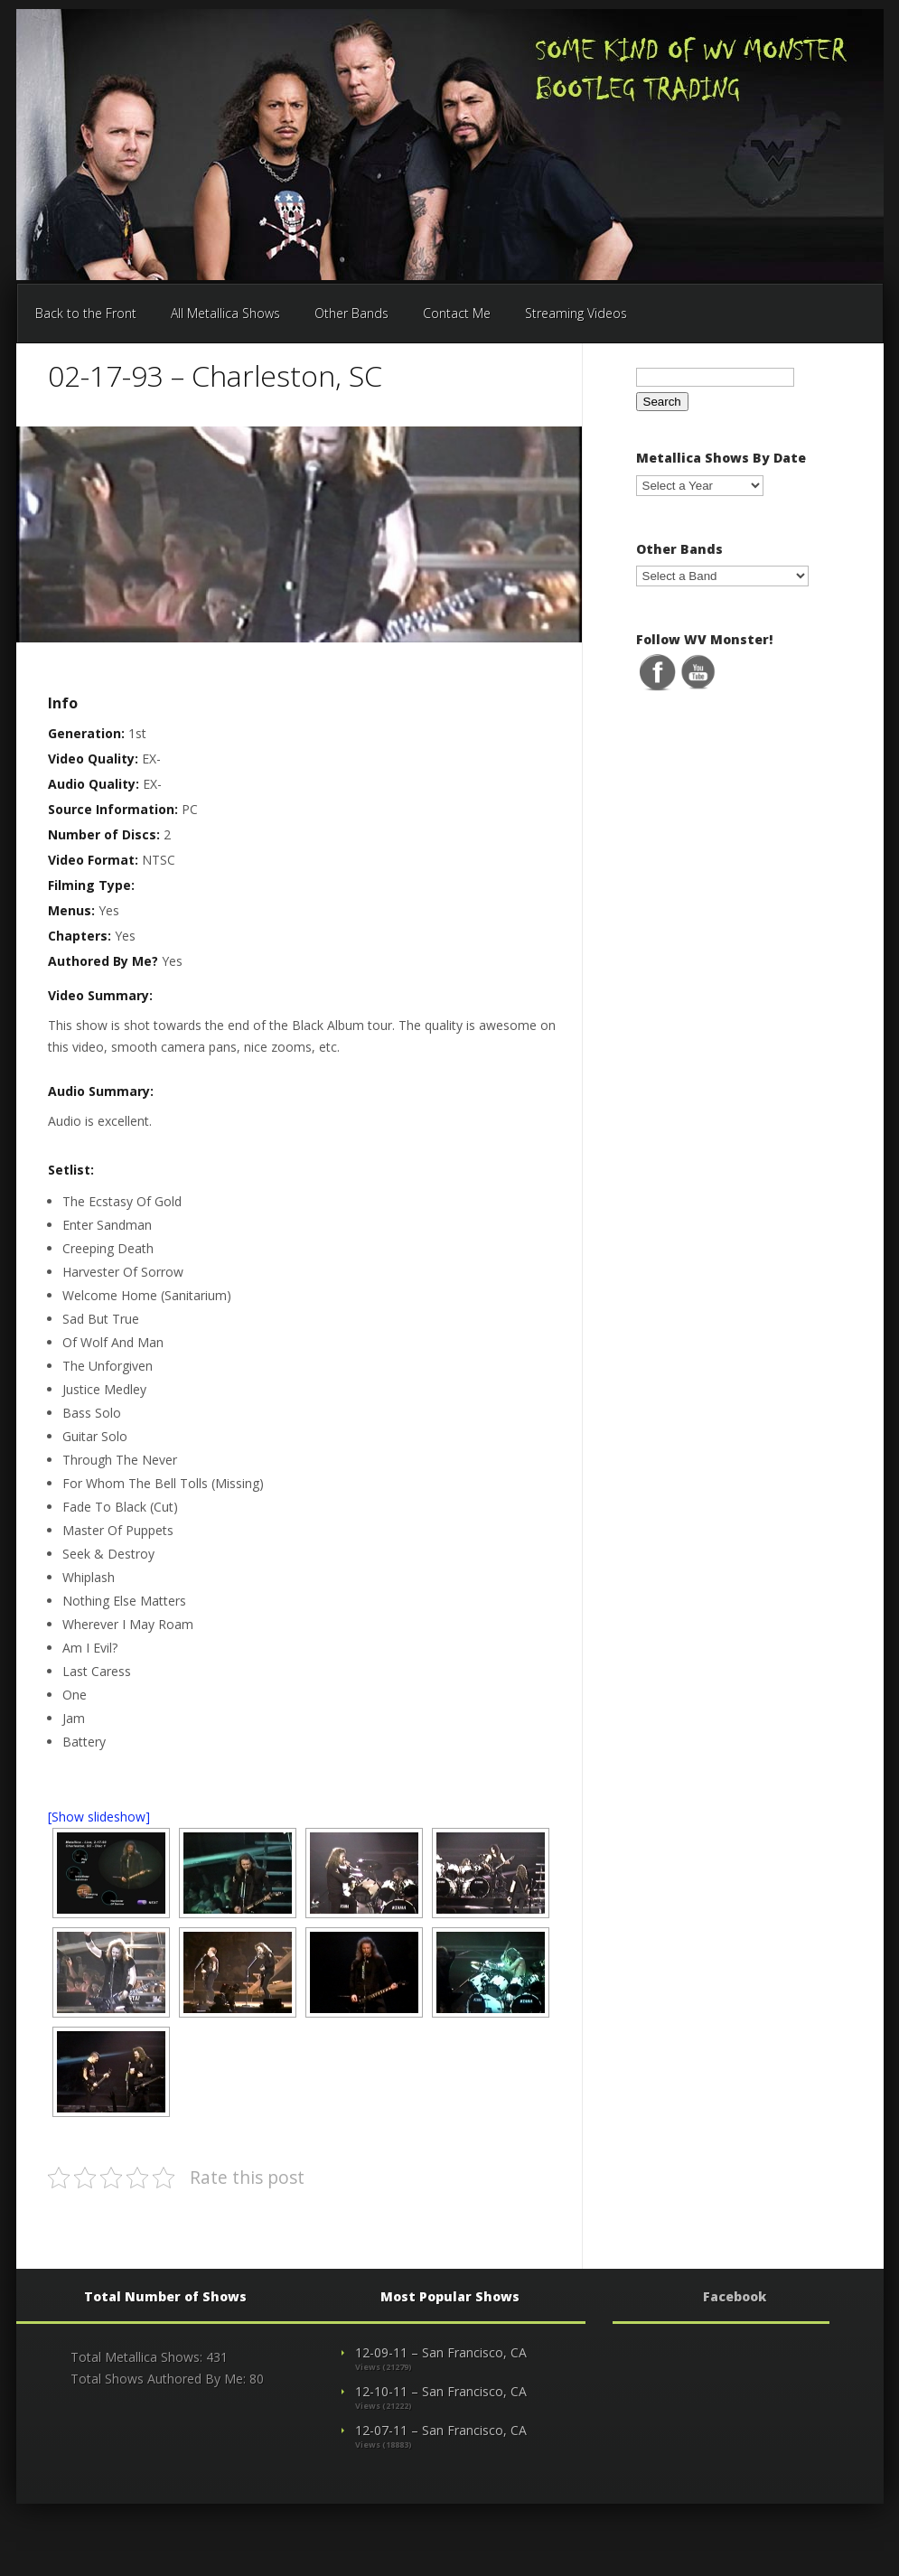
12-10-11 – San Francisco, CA (441, 2391)
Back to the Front (85, 313)
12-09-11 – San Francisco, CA (441, 2352)
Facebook (734, 2296)
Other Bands (351, 313)
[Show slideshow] (99, 1816)
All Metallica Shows (225, 313)
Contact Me (457, 313)
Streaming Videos (576, 313)
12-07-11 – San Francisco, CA (441, 2430)
